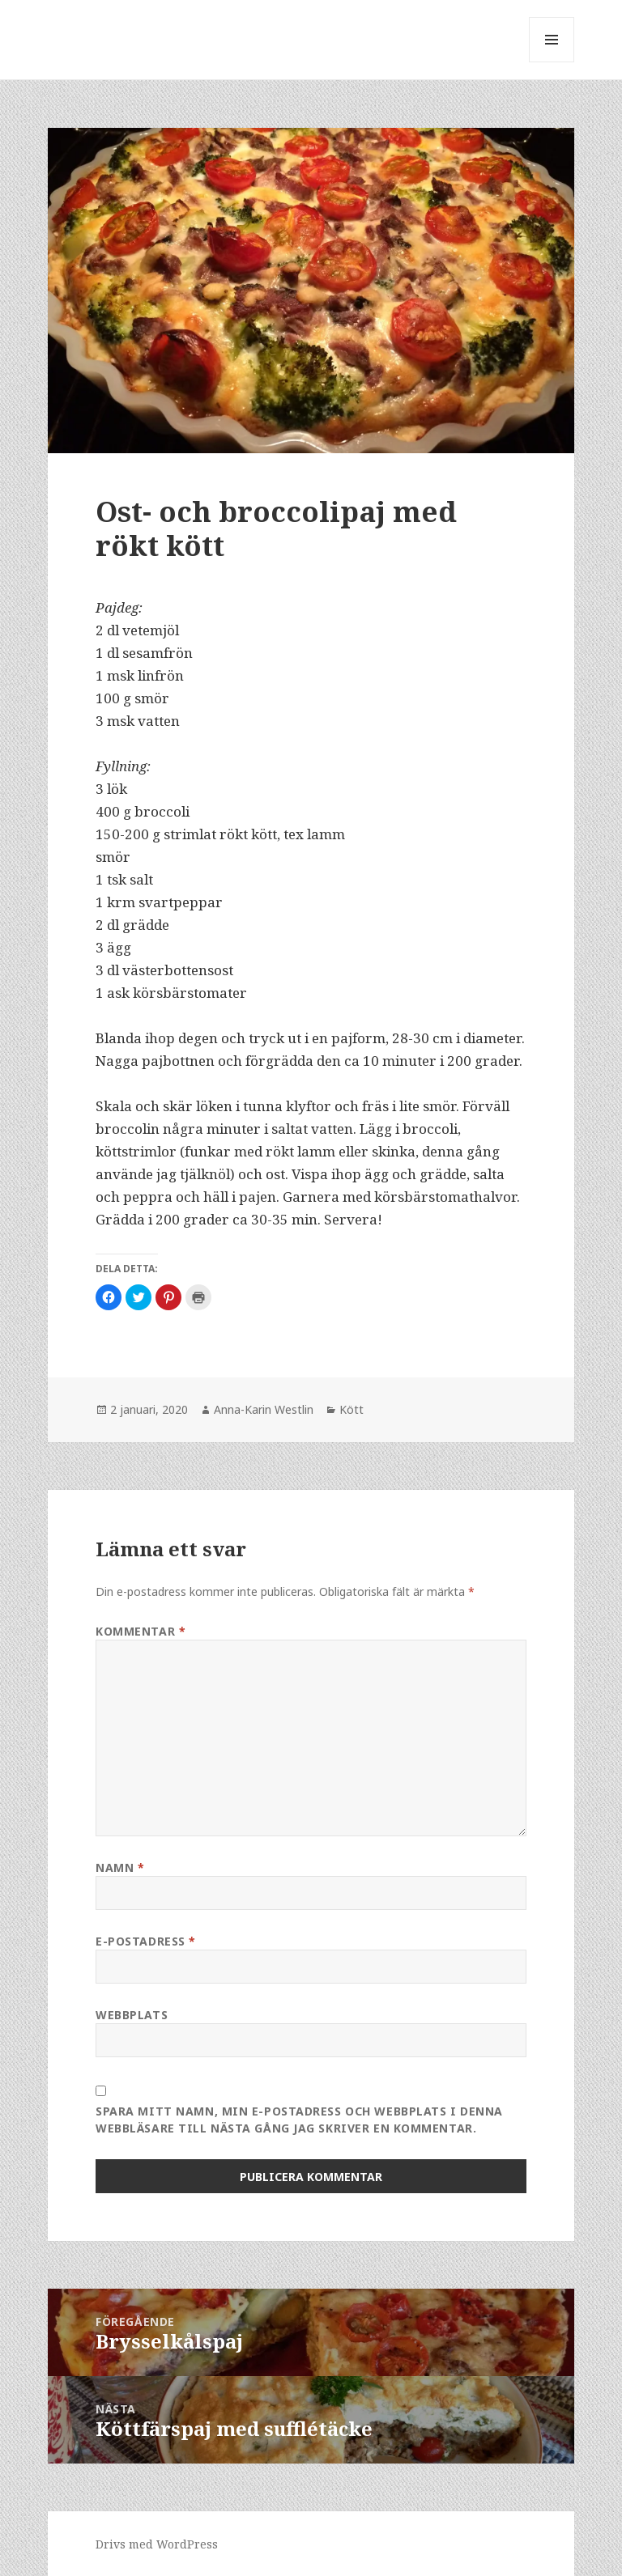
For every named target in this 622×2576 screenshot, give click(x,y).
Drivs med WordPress (157, 2544)
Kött (351, 1409)
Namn (120, 1867)
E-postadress (146, 1941)
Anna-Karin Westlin (263, 1409)
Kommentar (140, 1631)
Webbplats (132, 2014)
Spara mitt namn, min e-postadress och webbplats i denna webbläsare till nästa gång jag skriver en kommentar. (299, 2119)
